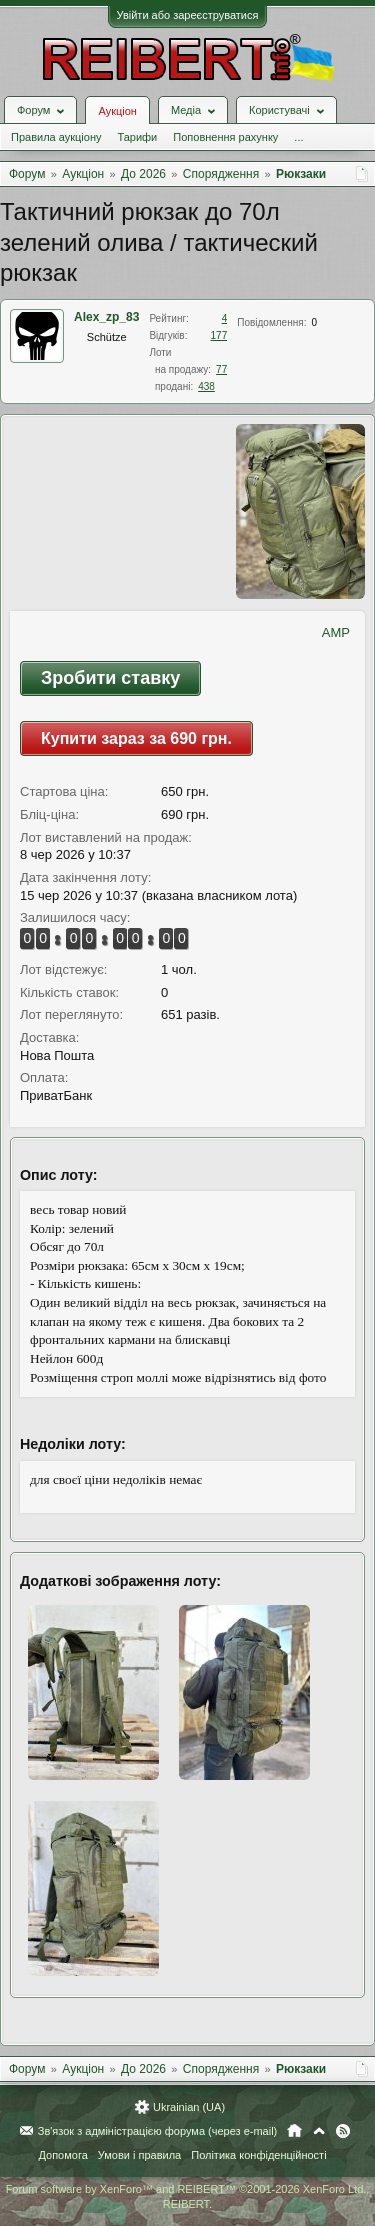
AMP (336, 632)
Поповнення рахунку (225, 137)
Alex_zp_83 (106, 317)
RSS (343, 2131)
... (298, 137)
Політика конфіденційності (258, 2155)
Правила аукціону (56, 137)
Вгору (319, 2131)
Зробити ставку (110, 678)
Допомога (62, 2155)
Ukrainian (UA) (189, 2107)
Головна (294, 2131)
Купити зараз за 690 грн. (136, 738)
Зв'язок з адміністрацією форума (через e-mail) (158, 2131)
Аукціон (117, 111)
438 (206, 386)
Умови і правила (139, 2155)
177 (219, 335)
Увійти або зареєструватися (188, 15)
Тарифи (137, 137)
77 (221, 369)
